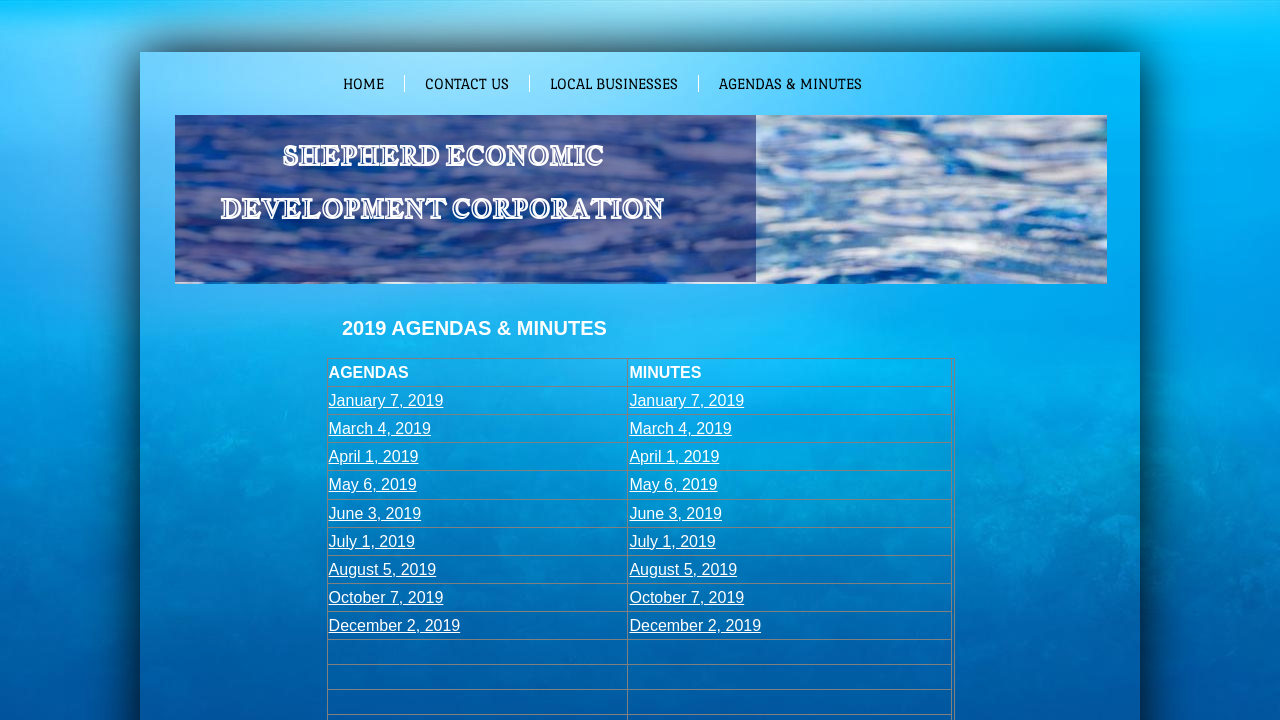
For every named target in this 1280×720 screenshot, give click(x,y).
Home (363, 83)
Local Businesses (614, 83)
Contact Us (467, 83)
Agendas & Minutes (790, 83)
